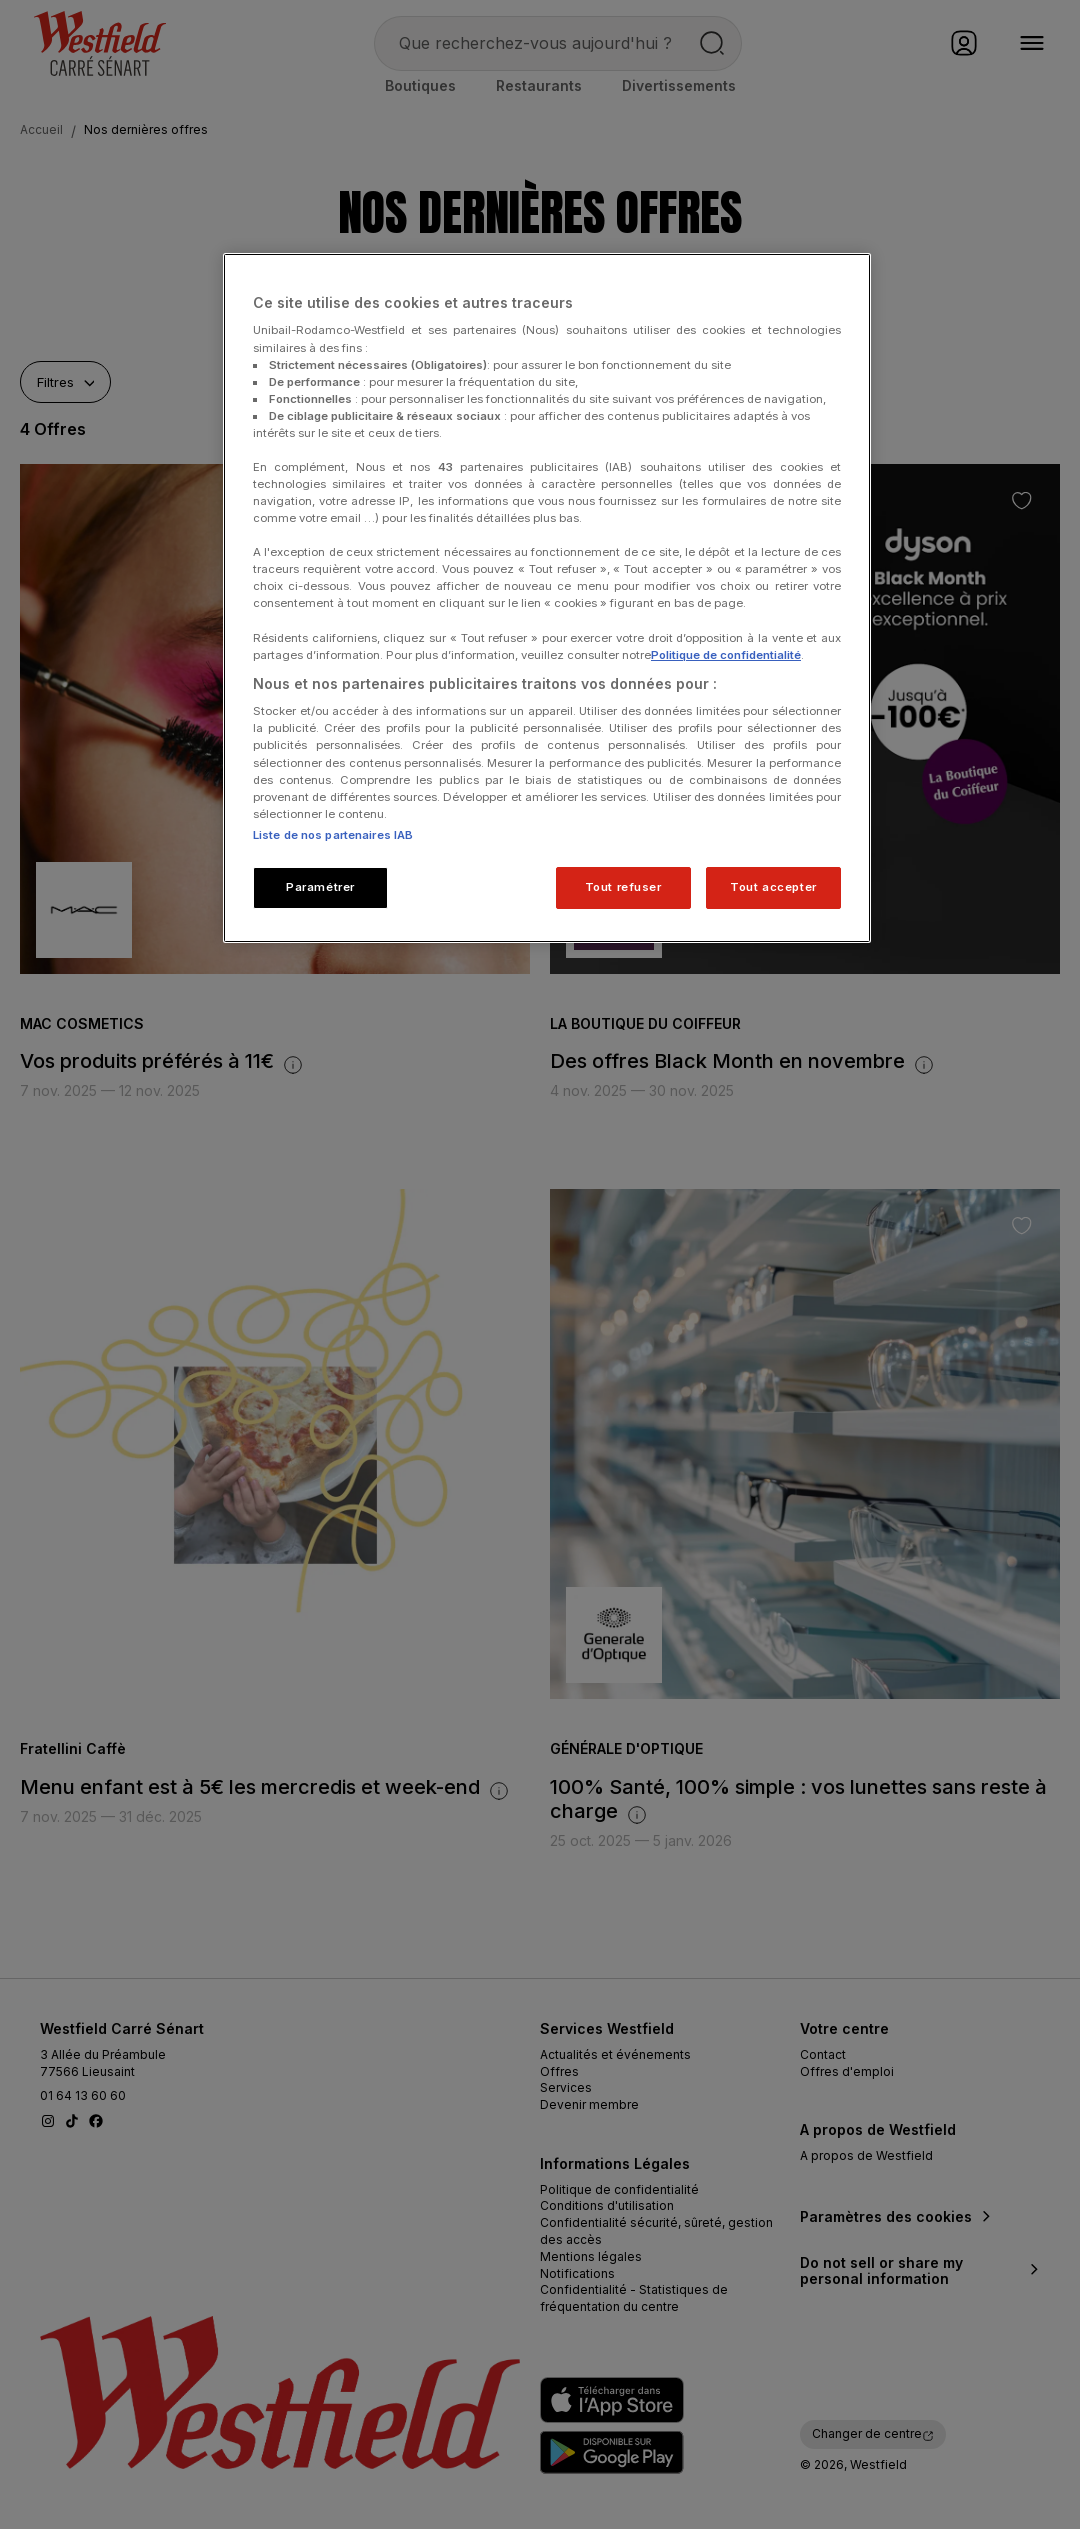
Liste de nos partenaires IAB (333, 835)
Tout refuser (623, 887)
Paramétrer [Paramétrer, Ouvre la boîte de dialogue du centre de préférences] (320, 887)
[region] (547, 598)
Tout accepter (773, 887)
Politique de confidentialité (726, 655)
